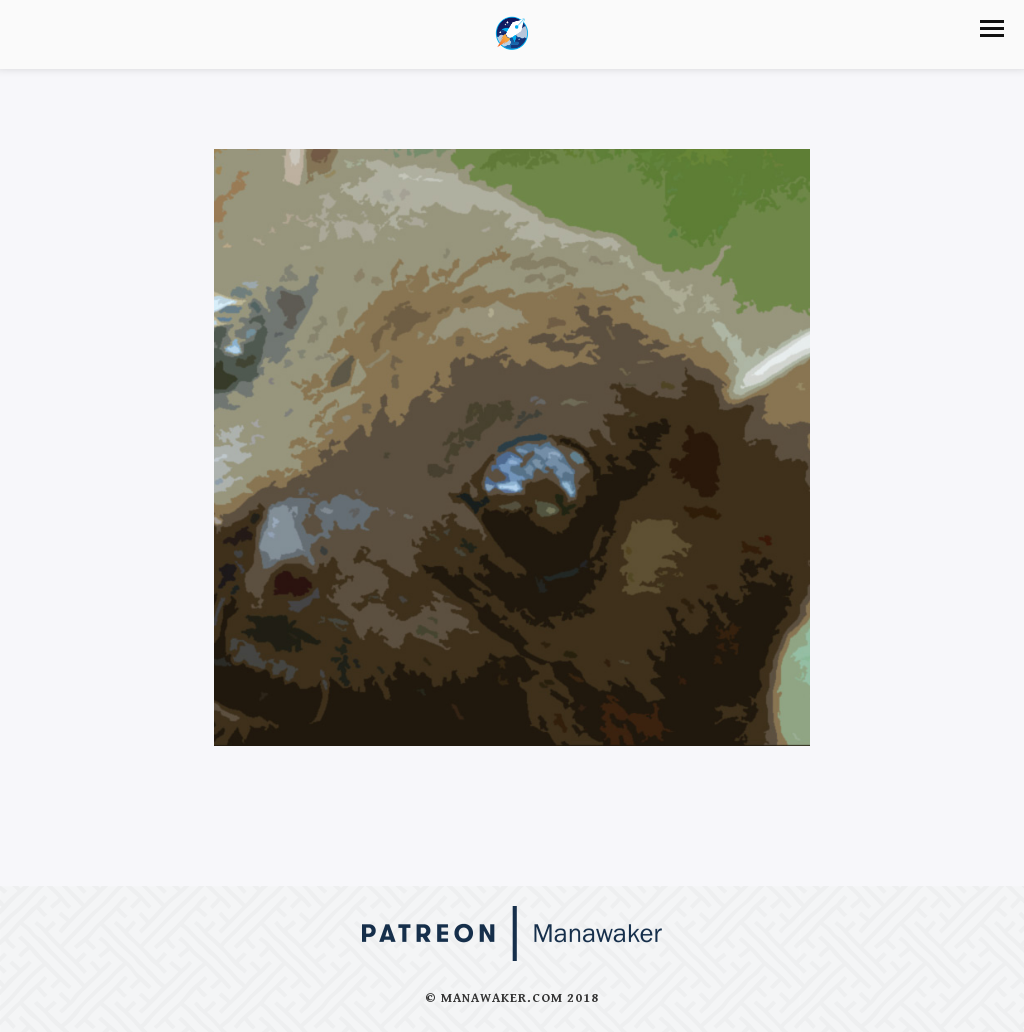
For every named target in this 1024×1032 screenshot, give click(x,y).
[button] (992, 28)
